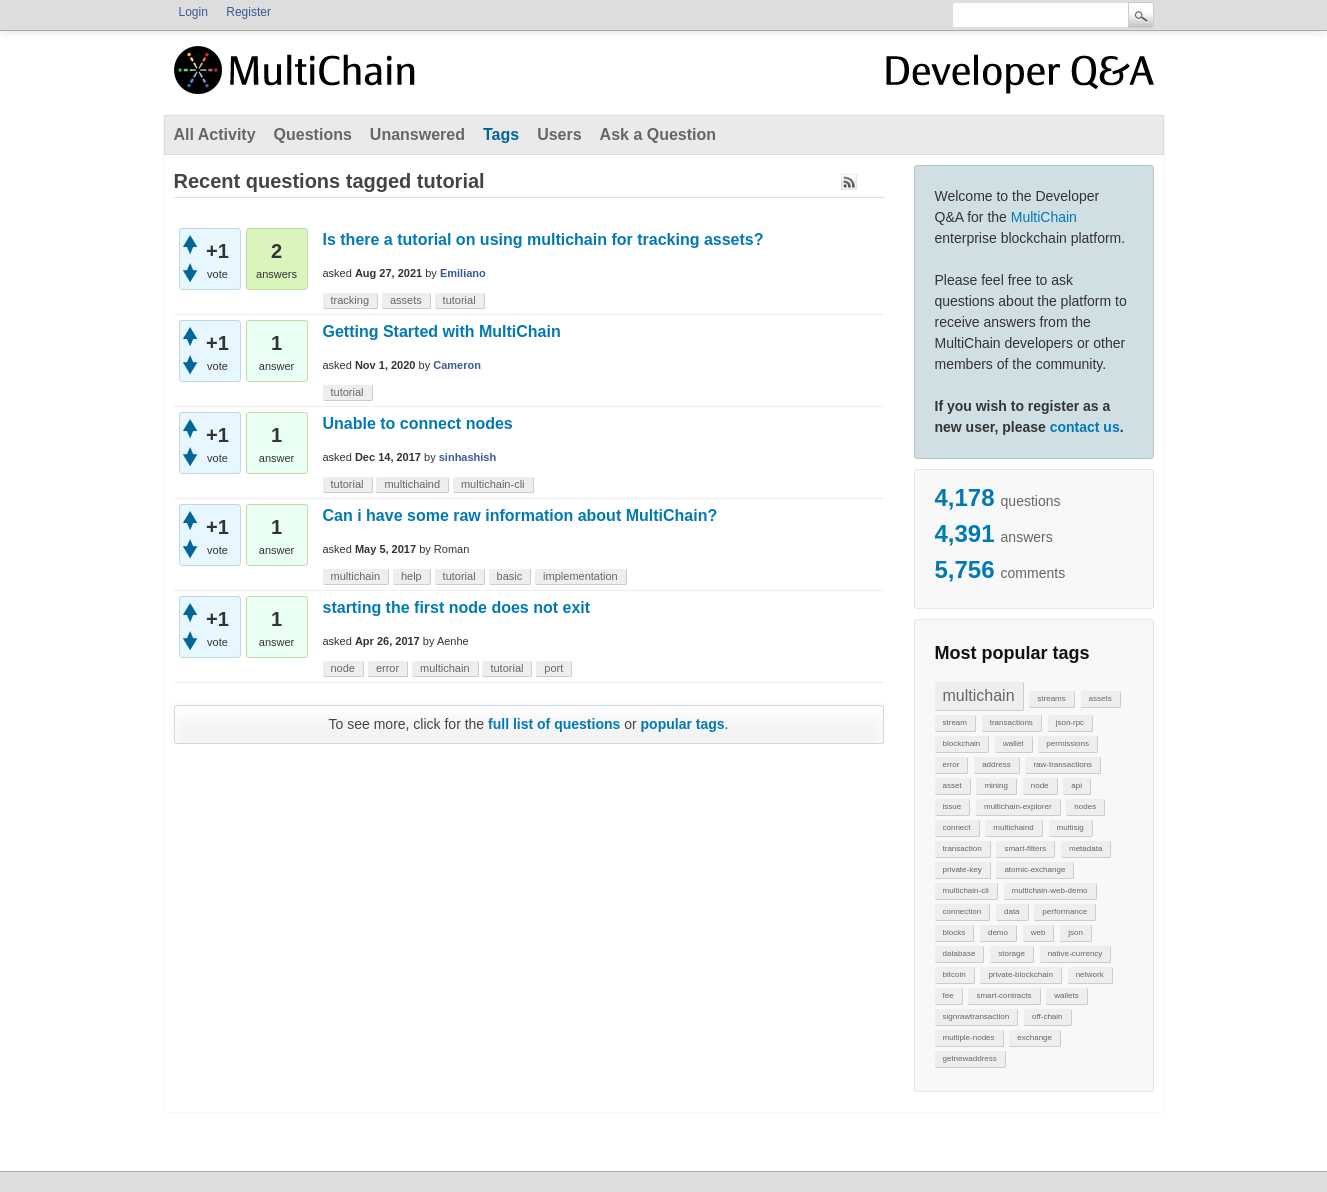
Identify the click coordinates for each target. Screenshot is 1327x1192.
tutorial (459, 300)
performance (1064, 911)
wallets (1066, 995)
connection (962, 911)
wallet (1013, 743)
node (1040, 785)
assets (1100, 698)
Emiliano (463, 273)
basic (510, 576)
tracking (350, 300)
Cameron (457, 365)
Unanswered (417, 134)
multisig (1070, 827)
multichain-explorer (1018, 806)
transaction (962, 848)
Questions (313, 134)
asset (952, 785)
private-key (962, 869)
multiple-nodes (969, 1037)
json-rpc (1070, 722)
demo (998, 932)
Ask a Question (658, 134)
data (1012, 911)
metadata (1085, 848)
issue (952, 806)
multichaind (1013, 827)
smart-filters (1025, 848)
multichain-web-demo (1050, 890)
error (951, 764)
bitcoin (954, 974)
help (411, 576)
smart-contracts (1003, 995)
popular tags (683, 724)
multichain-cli (966, 890)
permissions (1067, 743)
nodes (1085, 806)
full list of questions (554, 724)
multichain (979, 695)
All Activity (215, 134)
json (1075, 932)
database (959, 953)
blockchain (962, 743)
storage (1011, 953)
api (1076, 785)
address (996, 764)
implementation (580, 576)
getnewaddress (970, 1058)
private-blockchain (1020, 974)
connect (957, 827)
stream (955, 722)
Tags (501, 134)
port (553, 668)
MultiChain (1044, 217)
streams (1051, 698)
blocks (954, 932)
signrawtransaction (976, 1016)
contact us (1085, 427)
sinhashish (467, 457)
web (1038, 932)
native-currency (1075, 953)
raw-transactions (1062, 764)
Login (193, 12)
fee (948, 995)
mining (996, 785)
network (1090, 974)
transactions (1011, 722)
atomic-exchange (1034, 869)
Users (559, 134)
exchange (1034, 1037)
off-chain (1047, 1016)
